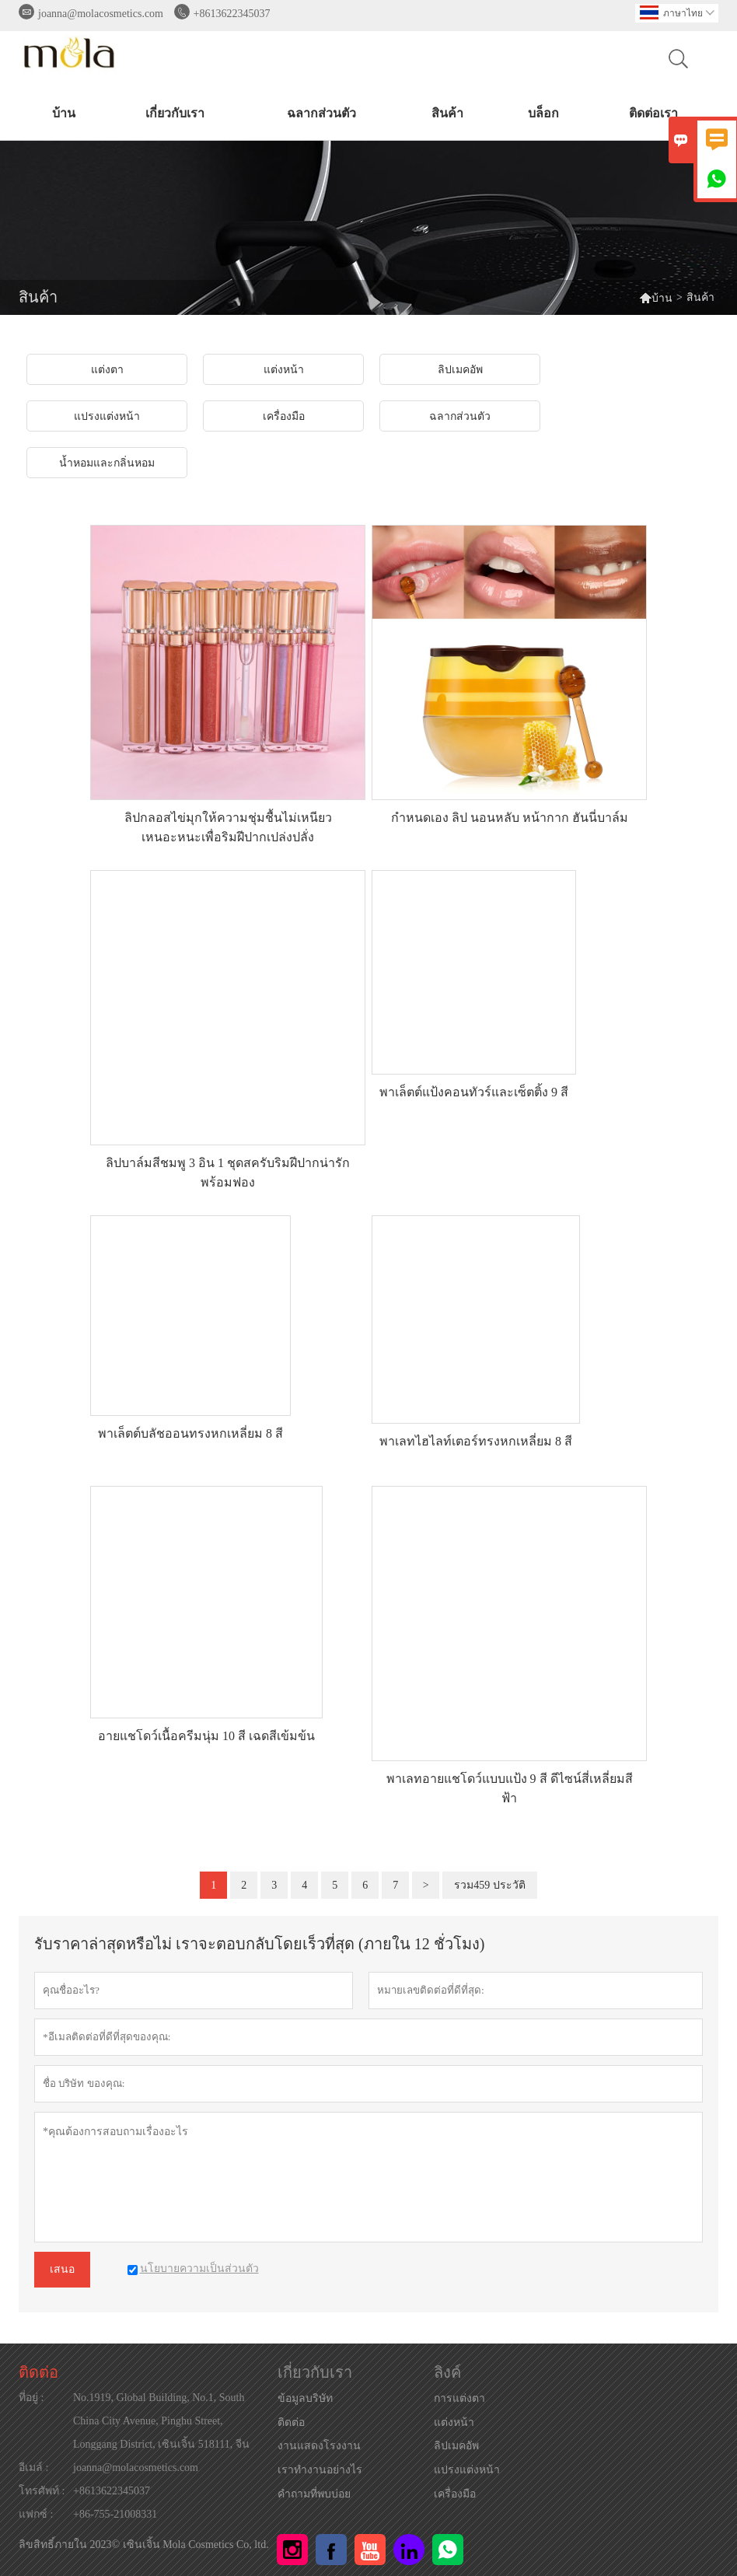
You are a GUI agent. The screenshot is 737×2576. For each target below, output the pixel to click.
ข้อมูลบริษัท (305, 2398)
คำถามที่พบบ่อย (314, 2494)
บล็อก (543, 113)
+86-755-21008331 (115, 2514)
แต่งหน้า (454, 2422)
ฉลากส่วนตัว (321, 113)
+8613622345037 (232, 13)
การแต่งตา (459, 2398)
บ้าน (63, 113)
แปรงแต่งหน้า (467, 2470)
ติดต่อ (38, 2372)
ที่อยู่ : (31, 2397)
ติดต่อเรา (653, 113)
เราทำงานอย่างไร (320, 2470)
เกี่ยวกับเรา (174, 113)
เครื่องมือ (455, 2494)
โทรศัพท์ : (42, 2491)
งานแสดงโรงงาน (319, 2446)
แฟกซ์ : (36, 2514)
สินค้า (447, 113)
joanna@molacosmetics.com (100, 13)
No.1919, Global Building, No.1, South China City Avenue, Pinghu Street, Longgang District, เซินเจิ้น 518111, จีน (161, 2421)
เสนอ (62, 2269)
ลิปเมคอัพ (456, 2446)
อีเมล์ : (33, 2467)
